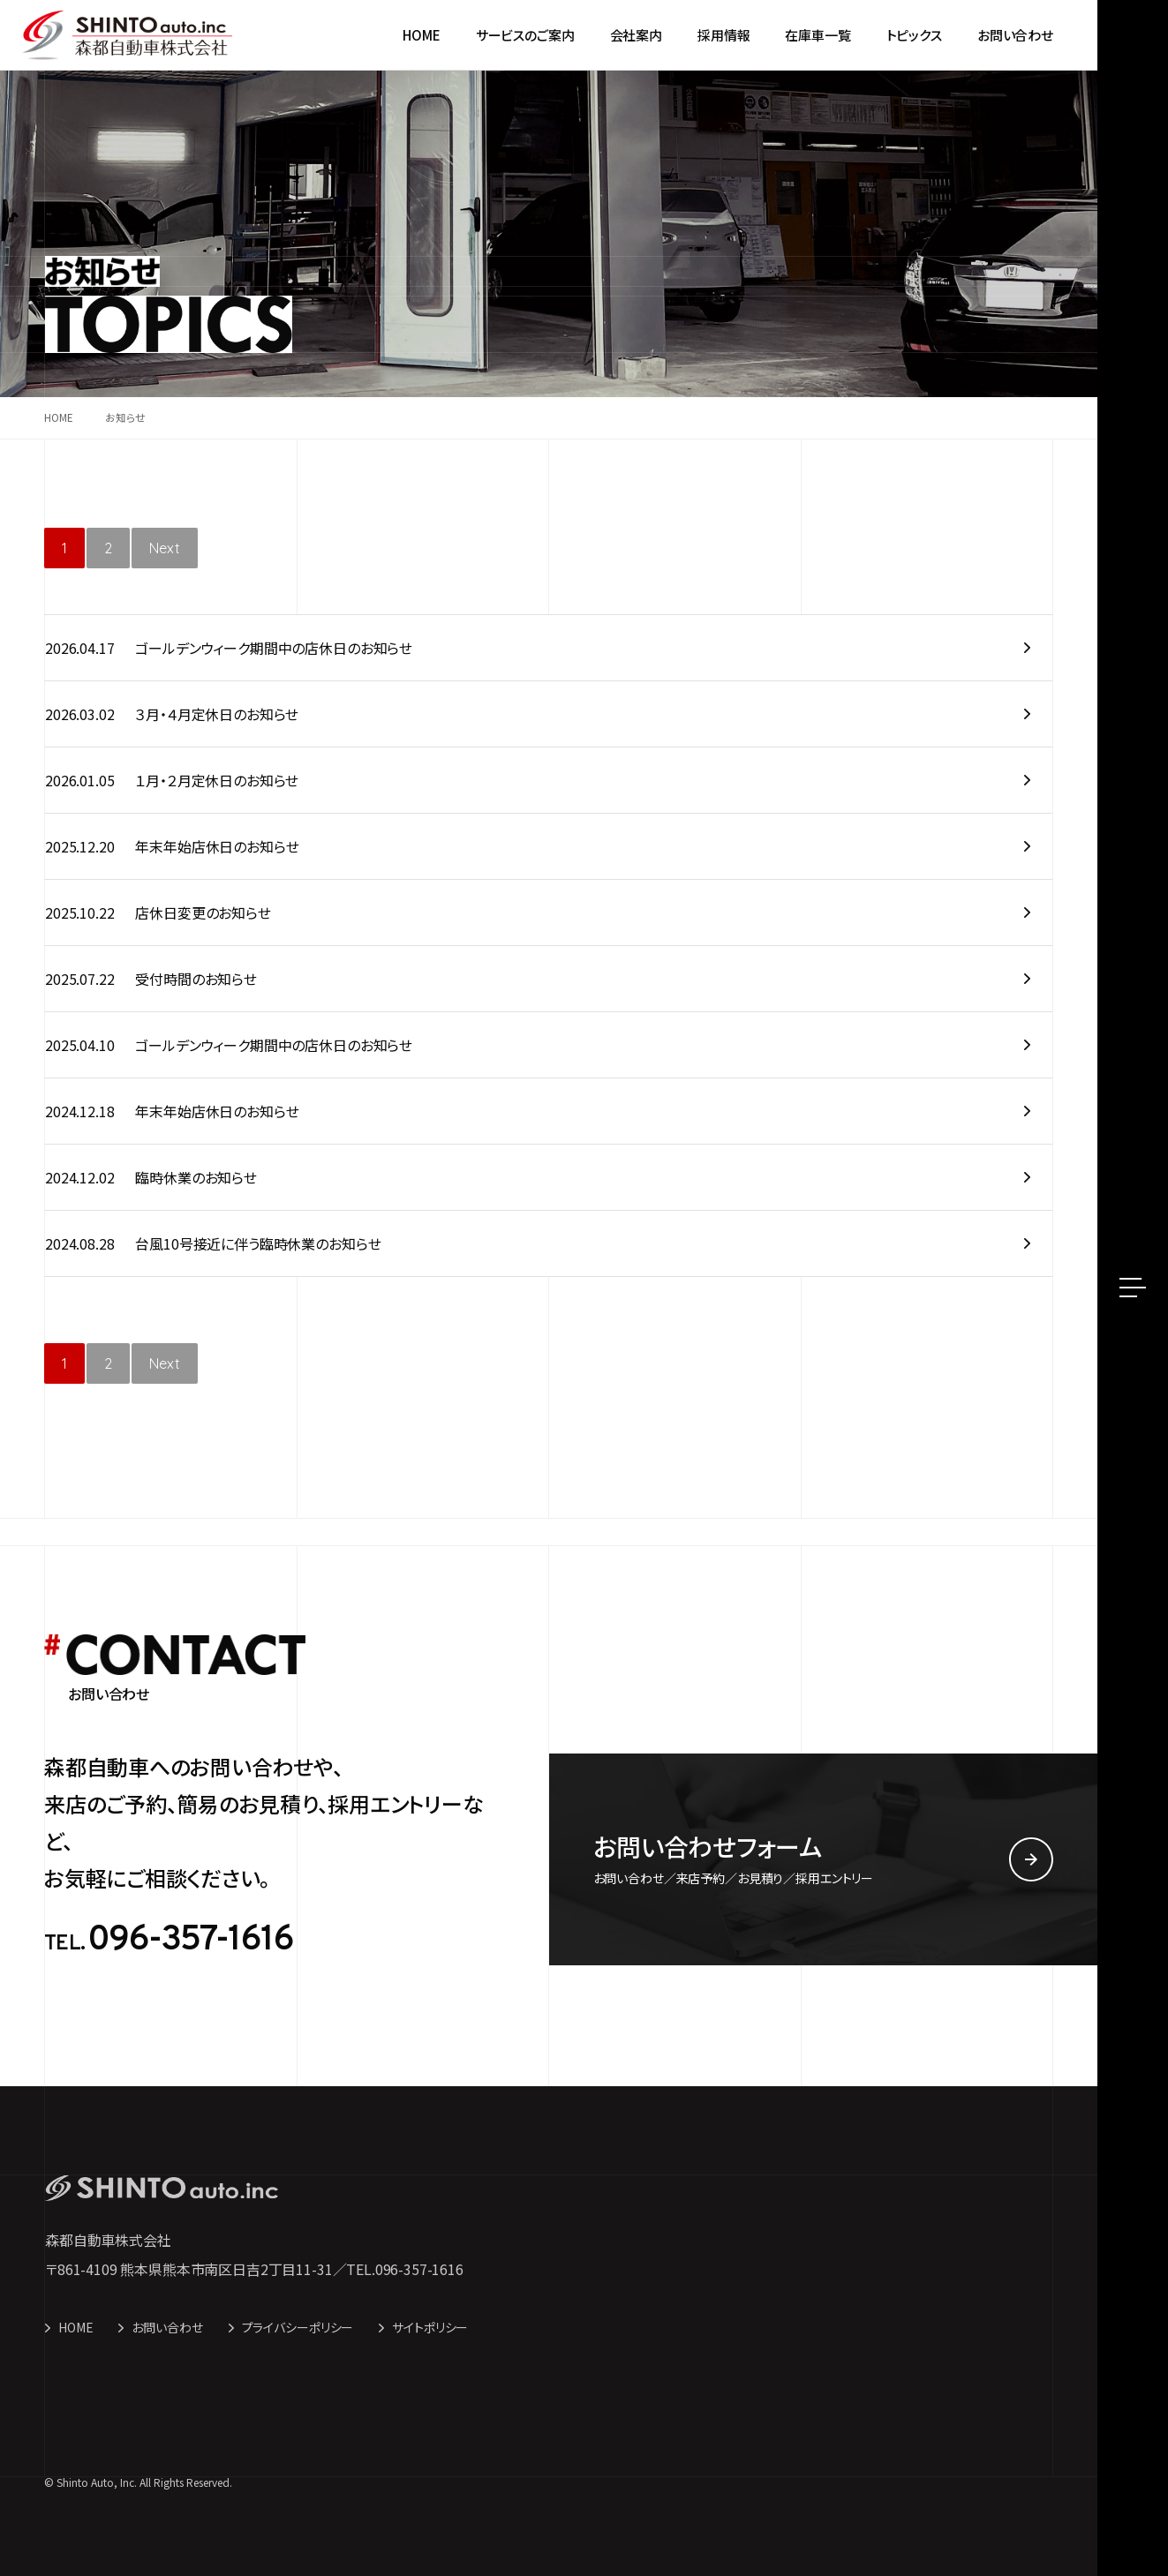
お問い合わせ (167, 2327)
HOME (75, 2327)
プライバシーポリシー (298, 2327)
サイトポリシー (430, 2327)
